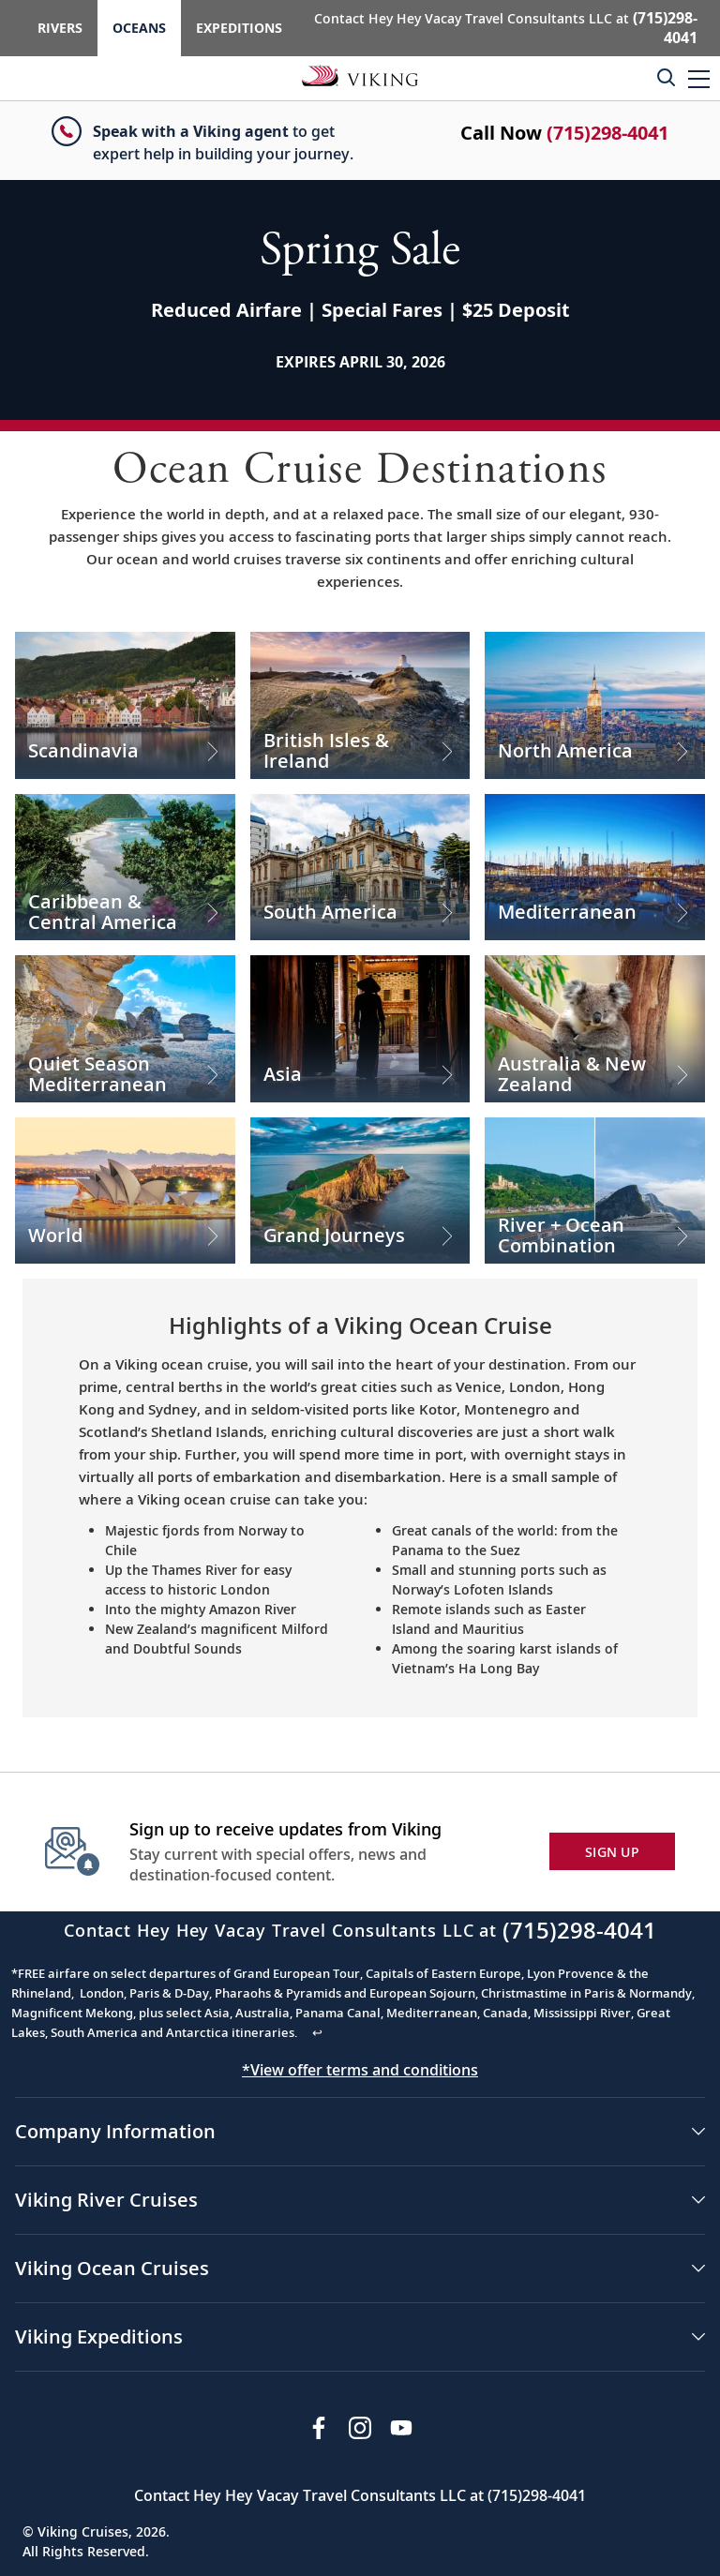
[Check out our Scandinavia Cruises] (125, 705)
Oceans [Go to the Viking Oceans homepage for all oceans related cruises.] (139, 28)
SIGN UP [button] (612, 1852)
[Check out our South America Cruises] (360, 867)
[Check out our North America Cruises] (595, 705)
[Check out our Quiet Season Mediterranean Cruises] (125, 1028)
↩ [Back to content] (317, 2032)
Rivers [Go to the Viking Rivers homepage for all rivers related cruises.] (60, 28)
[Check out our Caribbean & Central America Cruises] (125, 867)
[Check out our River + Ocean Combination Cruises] (595, 1190)
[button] (699, 78)
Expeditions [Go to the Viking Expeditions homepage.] (239, 28)
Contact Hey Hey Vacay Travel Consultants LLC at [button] (506, 27)
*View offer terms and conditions (360, 2069)
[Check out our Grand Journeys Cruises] (360, 1190)
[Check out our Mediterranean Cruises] (595, 867)
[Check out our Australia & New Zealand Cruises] (595, 1028)
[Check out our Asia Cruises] (360, 1028)
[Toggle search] (666, 77)
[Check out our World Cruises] (125, 1190)
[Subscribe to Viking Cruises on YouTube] (401, 2428)
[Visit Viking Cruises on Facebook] (319, 2428)
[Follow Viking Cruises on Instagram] (360, 2428)
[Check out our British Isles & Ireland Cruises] (360, 705)
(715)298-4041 (607, 132)
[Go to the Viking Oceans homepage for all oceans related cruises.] (360, 75)
